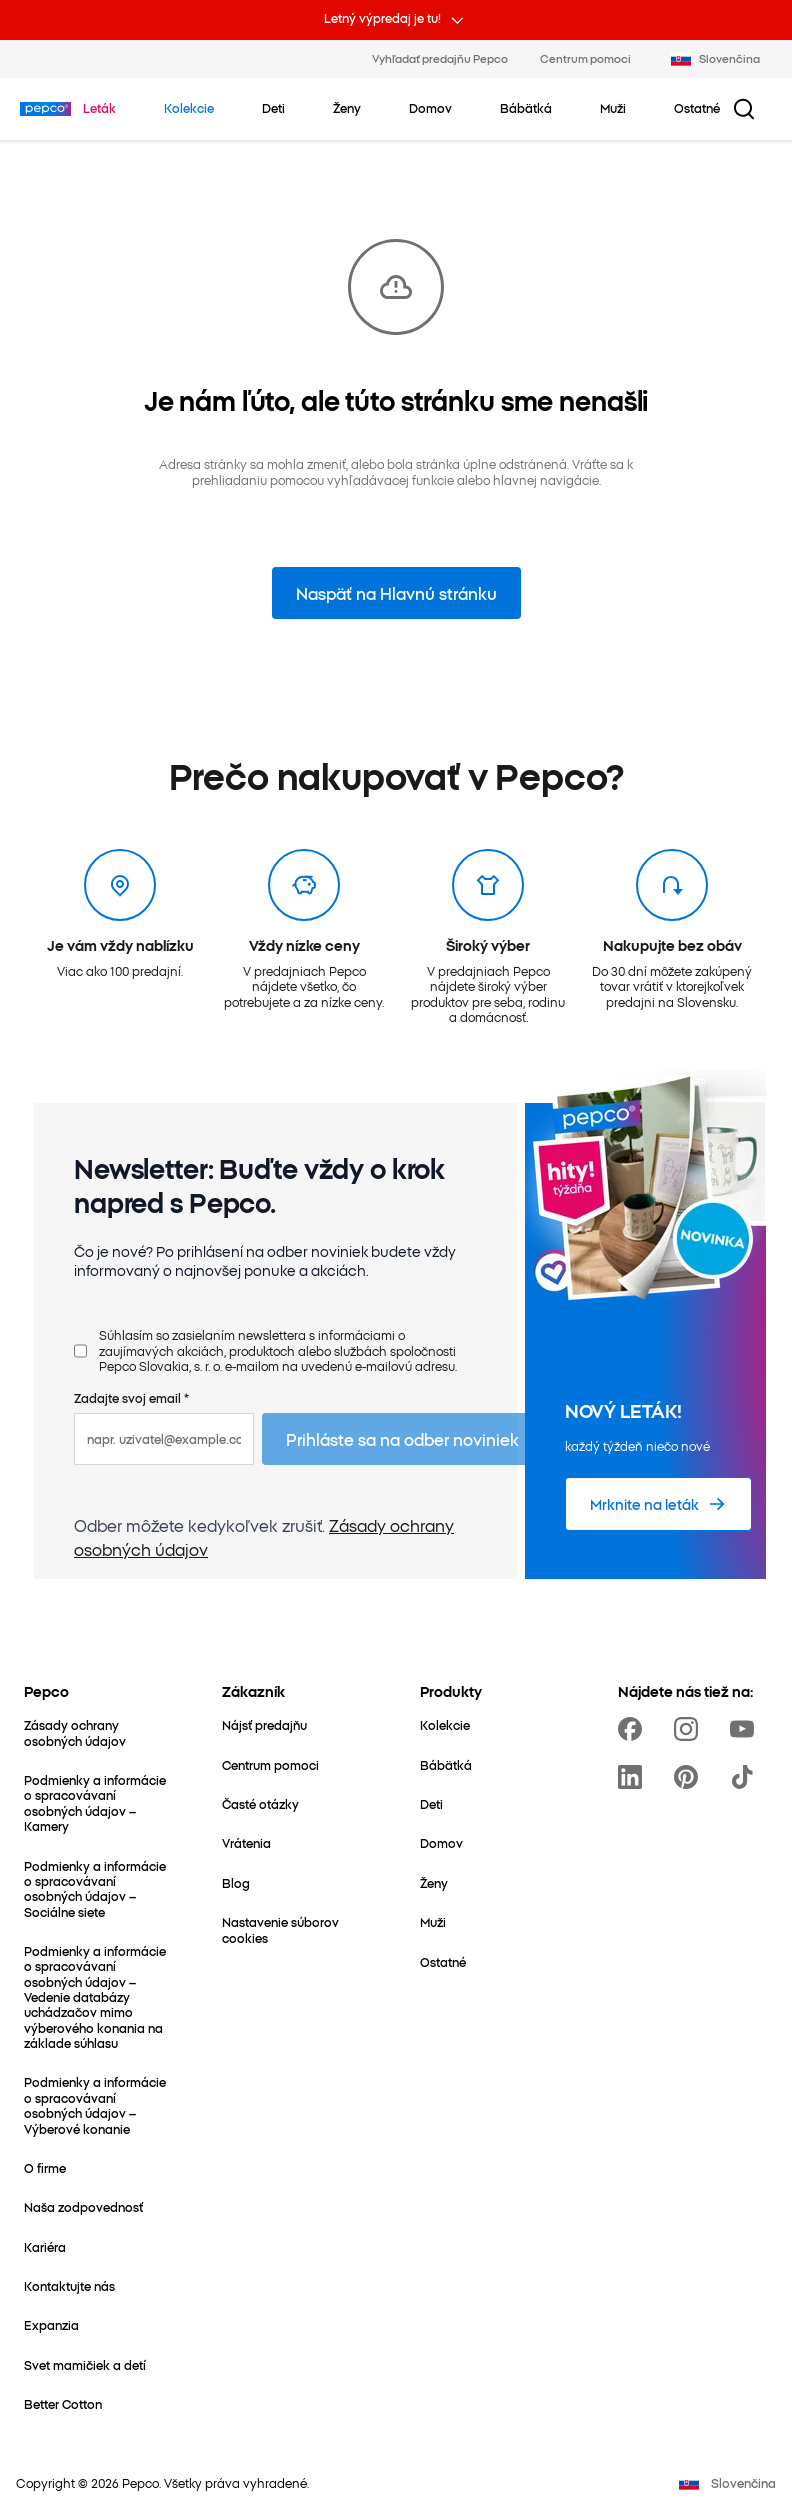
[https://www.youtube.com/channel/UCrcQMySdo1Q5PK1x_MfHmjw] (746, 1729)
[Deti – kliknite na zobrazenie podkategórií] (273, 108)
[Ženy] (434, 1882)
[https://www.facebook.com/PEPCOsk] (634, 1729)
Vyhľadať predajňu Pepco (440, 58)
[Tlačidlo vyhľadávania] (744, 109)
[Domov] (441, 1842)
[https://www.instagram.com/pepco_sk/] (690, 1729)
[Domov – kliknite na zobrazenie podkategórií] (430, 108)
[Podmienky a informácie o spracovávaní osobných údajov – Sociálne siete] (99, 1888)
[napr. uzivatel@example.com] (164, 1438)
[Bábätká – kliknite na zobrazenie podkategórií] (526, 108)
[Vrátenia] (246, 1842)
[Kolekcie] (445, 1724)
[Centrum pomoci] (270, 1764)
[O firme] (45, 2167)
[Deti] (431, 1803)
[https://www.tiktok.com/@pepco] (746, 1777)
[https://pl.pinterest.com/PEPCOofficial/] (690, 1777)
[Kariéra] (45, 2246)
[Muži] (433, 1921)
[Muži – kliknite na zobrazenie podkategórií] (613, 108)
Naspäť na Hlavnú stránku (396, 593)
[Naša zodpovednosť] (83, 2206)
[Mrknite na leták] (658, 1504)
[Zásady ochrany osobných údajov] (99, 1732)
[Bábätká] (446, 1764)
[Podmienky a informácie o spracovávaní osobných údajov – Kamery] (99, 1802)
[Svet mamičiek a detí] (85, 2364)
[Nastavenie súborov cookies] (297, 1929)
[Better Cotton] (63, 2403)
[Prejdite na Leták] (99, 108)
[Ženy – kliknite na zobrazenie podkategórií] (347, 108)
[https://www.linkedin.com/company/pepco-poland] (634, 1777)
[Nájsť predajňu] (264, 1724)
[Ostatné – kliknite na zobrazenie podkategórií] (697, 108)
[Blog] (236, 1882)
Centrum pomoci (585, 58)
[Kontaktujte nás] (69, 2285)
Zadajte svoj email (131, 1397)
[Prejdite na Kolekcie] (189, 108)
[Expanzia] (51, 2324)
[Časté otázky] (260, 1803)
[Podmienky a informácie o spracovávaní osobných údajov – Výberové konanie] (99, 2104)
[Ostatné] (443, 1961)
